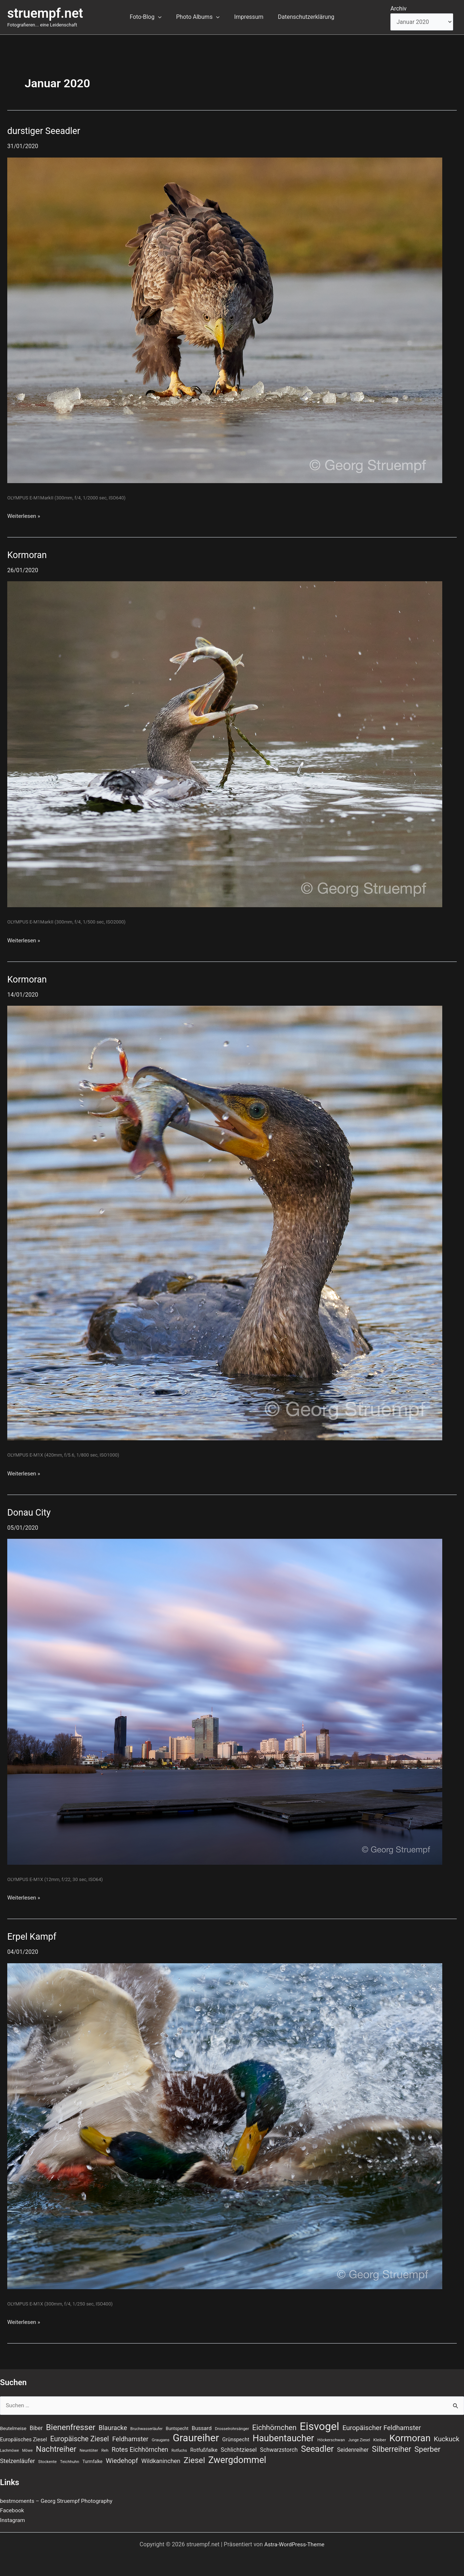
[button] (162, 17)
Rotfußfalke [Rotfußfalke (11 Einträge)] (204, 2449)
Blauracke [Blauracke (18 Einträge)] (113, 2426)
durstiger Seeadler (45, 130)
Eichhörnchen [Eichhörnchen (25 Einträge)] (274, 2426)
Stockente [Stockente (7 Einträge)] (47, 2461)
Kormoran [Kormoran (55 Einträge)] (410, 2437)
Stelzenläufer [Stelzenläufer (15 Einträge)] (17, 2461)
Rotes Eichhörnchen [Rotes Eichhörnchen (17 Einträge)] (140, 2449)
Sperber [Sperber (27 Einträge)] (427, 2449)
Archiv (398, 8)
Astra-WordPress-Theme (294, 2544)
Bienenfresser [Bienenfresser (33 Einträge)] (70, 2425)
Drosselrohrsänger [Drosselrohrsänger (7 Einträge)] (232, 2427)
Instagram (13, 2520)
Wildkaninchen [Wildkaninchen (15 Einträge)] (161, 2461)
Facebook (12, 2510)
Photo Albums (199, 17)
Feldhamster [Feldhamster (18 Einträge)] (130, 2438)
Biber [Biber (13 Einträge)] (36, 2426)
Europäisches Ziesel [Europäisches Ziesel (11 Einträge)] (23, 2438)
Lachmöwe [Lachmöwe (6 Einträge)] (9, 2450)
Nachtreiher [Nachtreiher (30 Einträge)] (56, 2448)
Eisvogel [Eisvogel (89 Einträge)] (319, 2425)
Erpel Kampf (33, 1936)
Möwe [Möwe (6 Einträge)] (27, 2450)
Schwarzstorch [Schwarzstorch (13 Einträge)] (279, 2449)
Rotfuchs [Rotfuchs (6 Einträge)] (179, 2450)
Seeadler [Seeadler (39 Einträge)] (317, 2448)
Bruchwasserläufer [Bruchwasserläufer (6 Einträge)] (146, 2427)
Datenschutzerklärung (301, 16)
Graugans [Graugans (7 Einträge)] (160, 2438)
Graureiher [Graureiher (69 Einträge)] (196, 2437)
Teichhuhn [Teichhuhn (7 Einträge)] (69, 2461)
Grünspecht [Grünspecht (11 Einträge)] (235, 2438)
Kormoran (28, 554)
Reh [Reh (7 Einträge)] (104, 2450)
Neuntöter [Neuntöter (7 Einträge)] (89, 2450)
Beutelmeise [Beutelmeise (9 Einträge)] (13, 2427)
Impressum (247, 16)
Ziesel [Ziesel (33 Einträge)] (194, 2460)
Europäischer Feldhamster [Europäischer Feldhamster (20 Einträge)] (382, 2426)
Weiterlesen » (24, 516)
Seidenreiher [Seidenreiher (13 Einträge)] (353, 2449)
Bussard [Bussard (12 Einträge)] (202, 2427)
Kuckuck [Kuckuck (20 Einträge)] (446, 2438)
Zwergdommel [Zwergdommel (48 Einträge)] (237, 2460)
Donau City (30, 1512)
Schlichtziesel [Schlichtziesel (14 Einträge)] (239, 2449)
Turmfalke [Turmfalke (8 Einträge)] (92, 2461)
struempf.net (45, 13)
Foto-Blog (150, 17)
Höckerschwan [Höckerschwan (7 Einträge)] (331, 2438)
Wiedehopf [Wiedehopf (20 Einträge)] (122, 2461)
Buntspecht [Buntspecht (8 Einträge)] (177, 2427)
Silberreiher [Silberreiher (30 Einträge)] (391, 2448)
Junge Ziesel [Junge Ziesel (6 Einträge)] (359, 2439)
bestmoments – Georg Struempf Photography (59, 2500)
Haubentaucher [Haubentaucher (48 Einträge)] (283, 2437)
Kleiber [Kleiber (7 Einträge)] (379, 2438)
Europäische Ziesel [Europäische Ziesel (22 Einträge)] (79, 2438)
